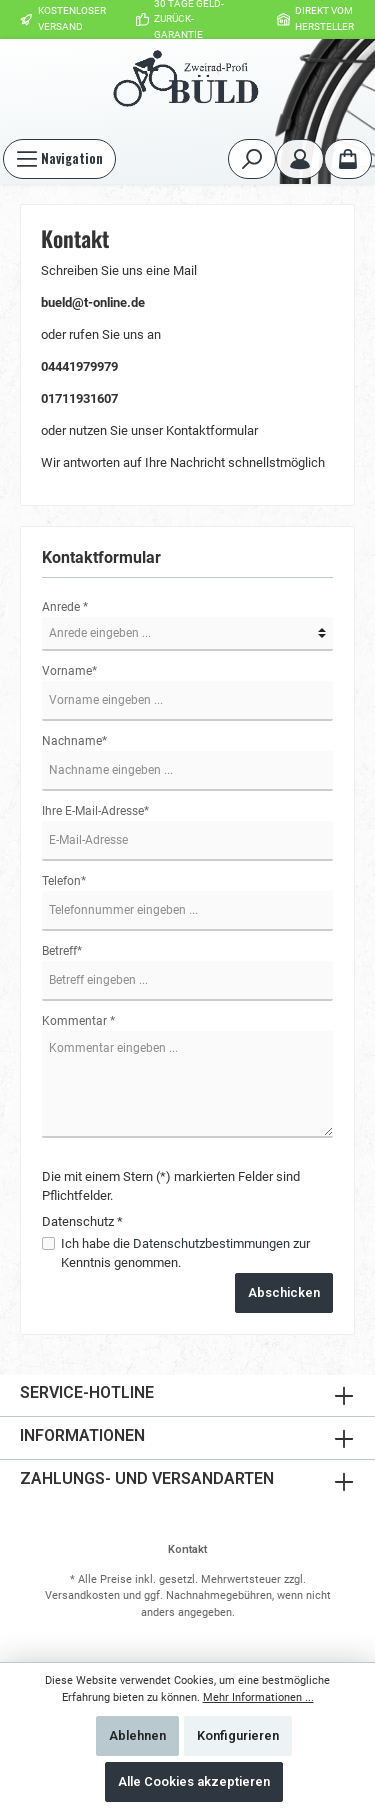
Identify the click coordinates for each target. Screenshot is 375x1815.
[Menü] (59, 159)
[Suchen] (252, 159)
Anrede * (65, 607)
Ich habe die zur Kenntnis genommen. (185, 1253)
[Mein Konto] (300, 159)
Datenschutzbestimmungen (211, 1243)
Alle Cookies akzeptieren (194, 1781)
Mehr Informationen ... (258, 1697)
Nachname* (74, 741)
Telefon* (64, 881)
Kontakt (187, 1549)
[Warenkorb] (348, 159)
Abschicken (284, 1292)
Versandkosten (82, 1595)
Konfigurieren (238, 1735)
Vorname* (69, 671)
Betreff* (62, 951)
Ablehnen (137, 1735)
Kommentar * (78, 1021)
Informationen (82, 1435)
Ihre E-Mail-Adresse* (95, 811)
